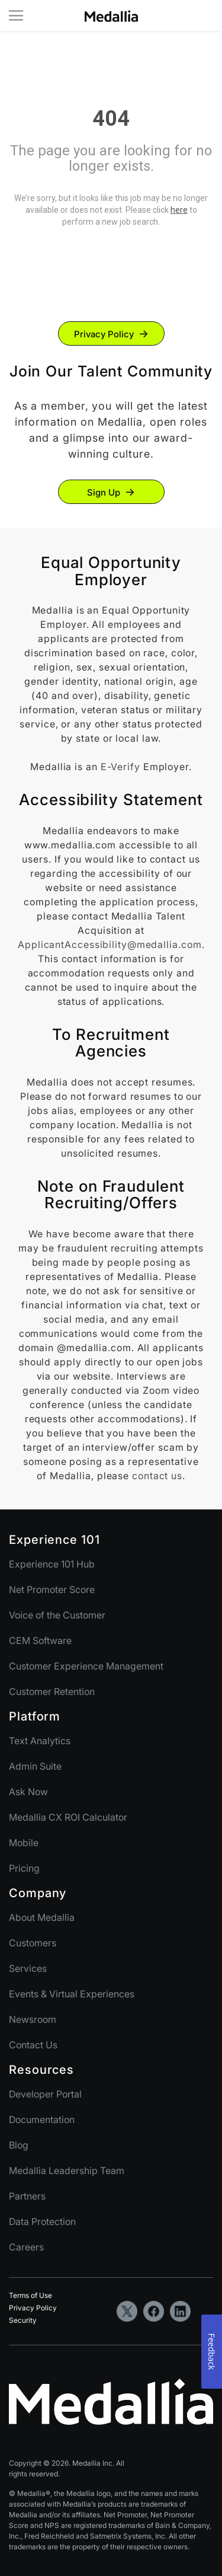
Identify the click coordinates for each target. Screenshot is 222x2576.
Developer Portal (45, 2094)
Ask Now (28, 1792)
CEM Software (40, 1640)
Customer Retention (52, 1691)
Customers (32, 1943)
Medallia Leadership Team (66, 2170)
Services (28, 1968)
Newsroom (32, 2019)
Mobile (23, 1843)
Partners (27, 2196)
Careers (26, 2247)
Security (23, 2320)
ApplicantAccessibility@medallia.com (110, 944)
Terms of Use (30, 2295)
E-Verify (120, 767)
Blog (18, 2145)
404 (111, 118)
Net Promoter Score (52, 1589)
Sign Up (103, 492)
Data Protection (42, 2221)
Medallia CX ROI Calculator (68, 1817)
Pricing (24, 1868)
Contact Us (33, 2045)
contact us (157, 1476)
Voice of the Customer (57, 1615)
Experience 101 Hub (52, 1564)
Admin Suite (35, 1766)
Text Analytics (39, 1741)
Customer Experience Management (86, 1666)
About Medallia (42, 1917)
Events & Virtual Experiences (71, 1994)
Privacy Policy (104, 334)
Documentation (42, 2119)
